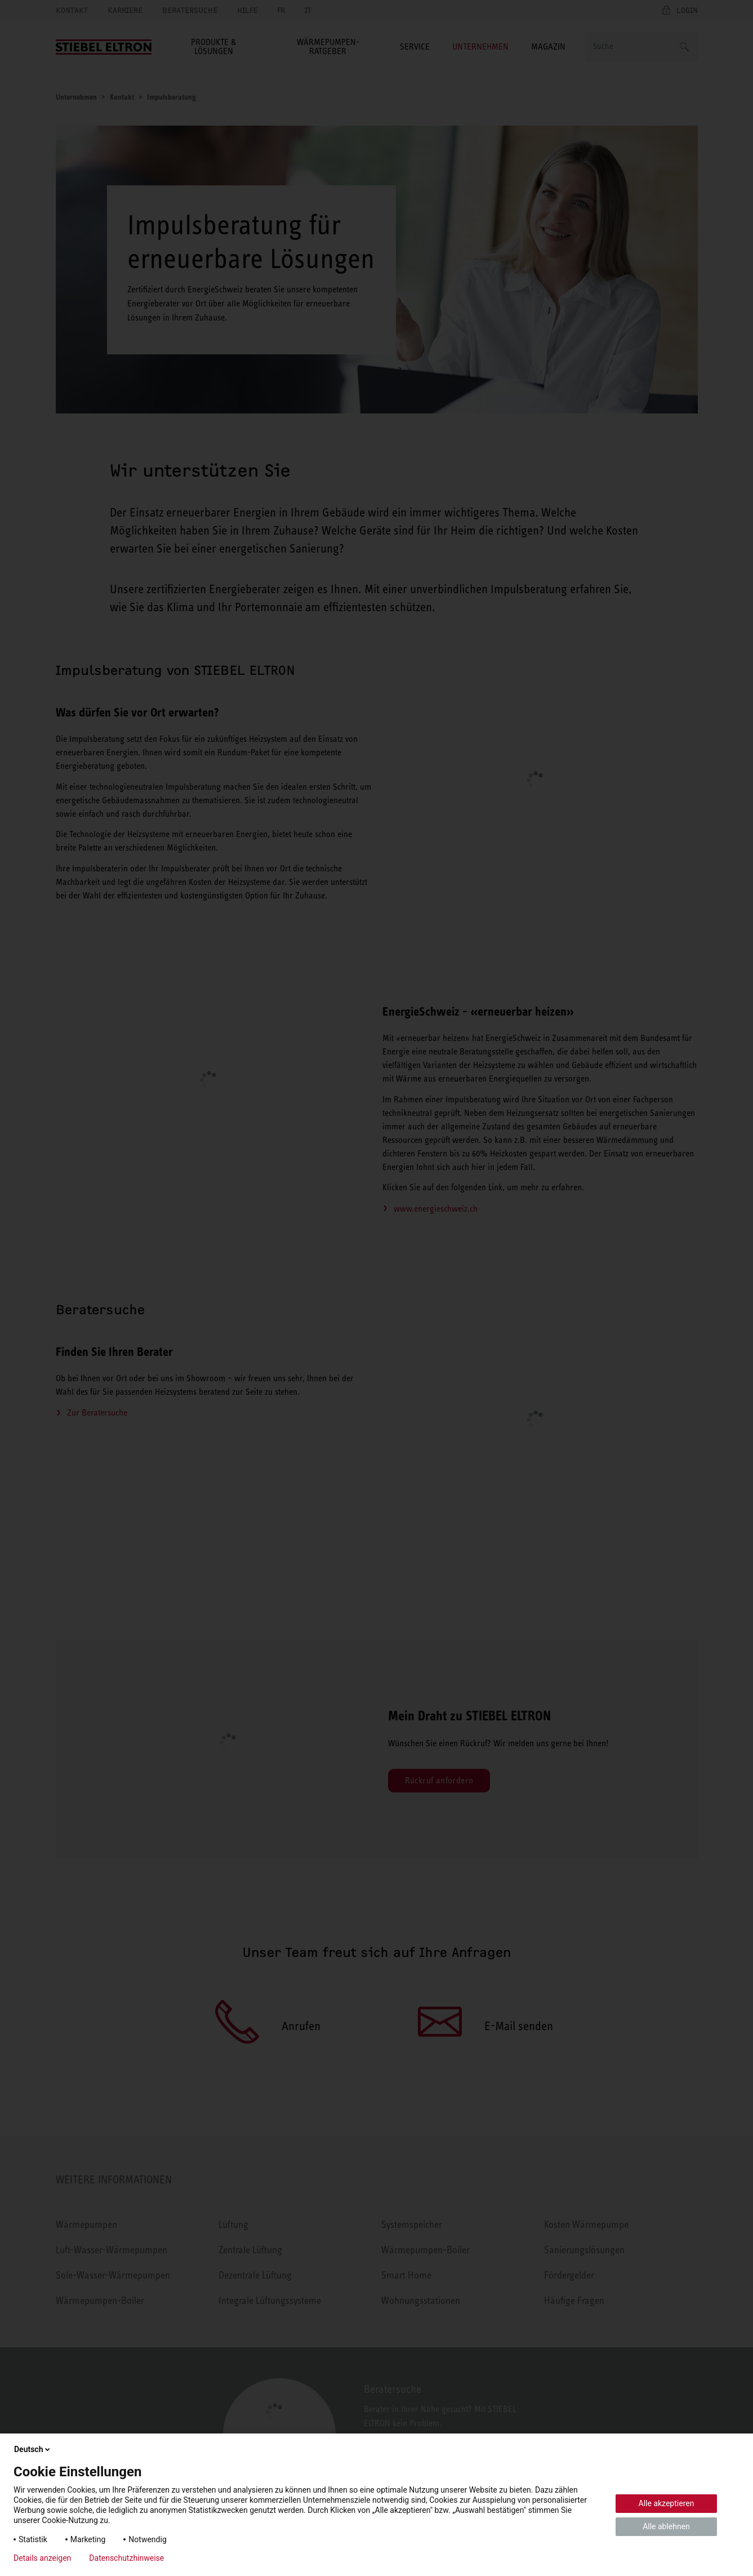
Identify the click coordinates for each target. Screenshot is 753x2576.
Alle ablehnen (666, 2526)
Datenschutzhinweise (126, 2557)
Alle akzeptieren (666, 2503)
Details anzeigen (42, 2557)
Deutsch (33, 2449)
